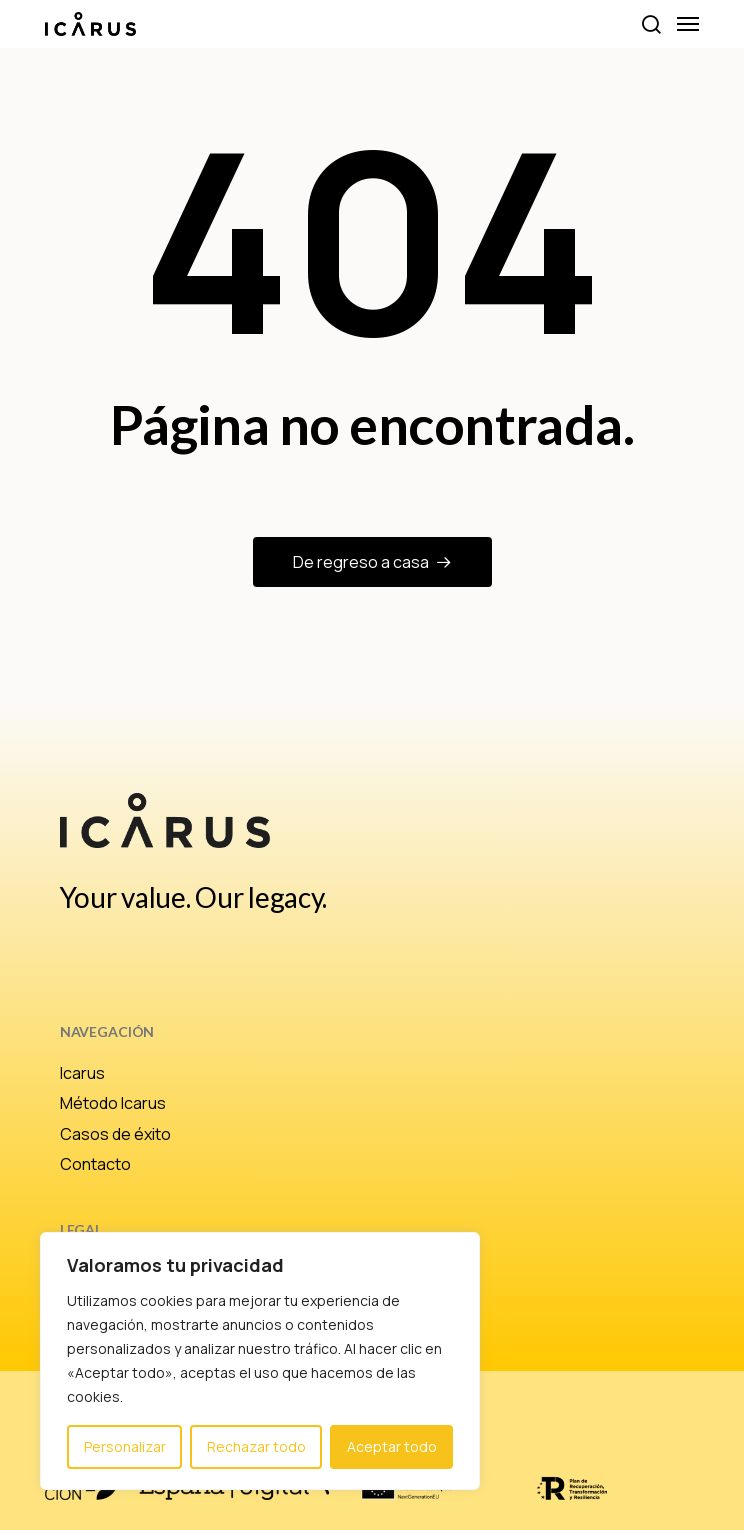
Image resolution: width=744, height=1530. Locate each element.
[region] (260, 1361)
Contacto (95, 1164)
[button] (650, 24)
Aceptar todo (392, 1446)
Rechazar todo (256, 1446)
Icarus (82, 1073)
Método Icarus (113, 1103)
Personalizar (125, 1446)
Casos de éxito (115, 1134)
